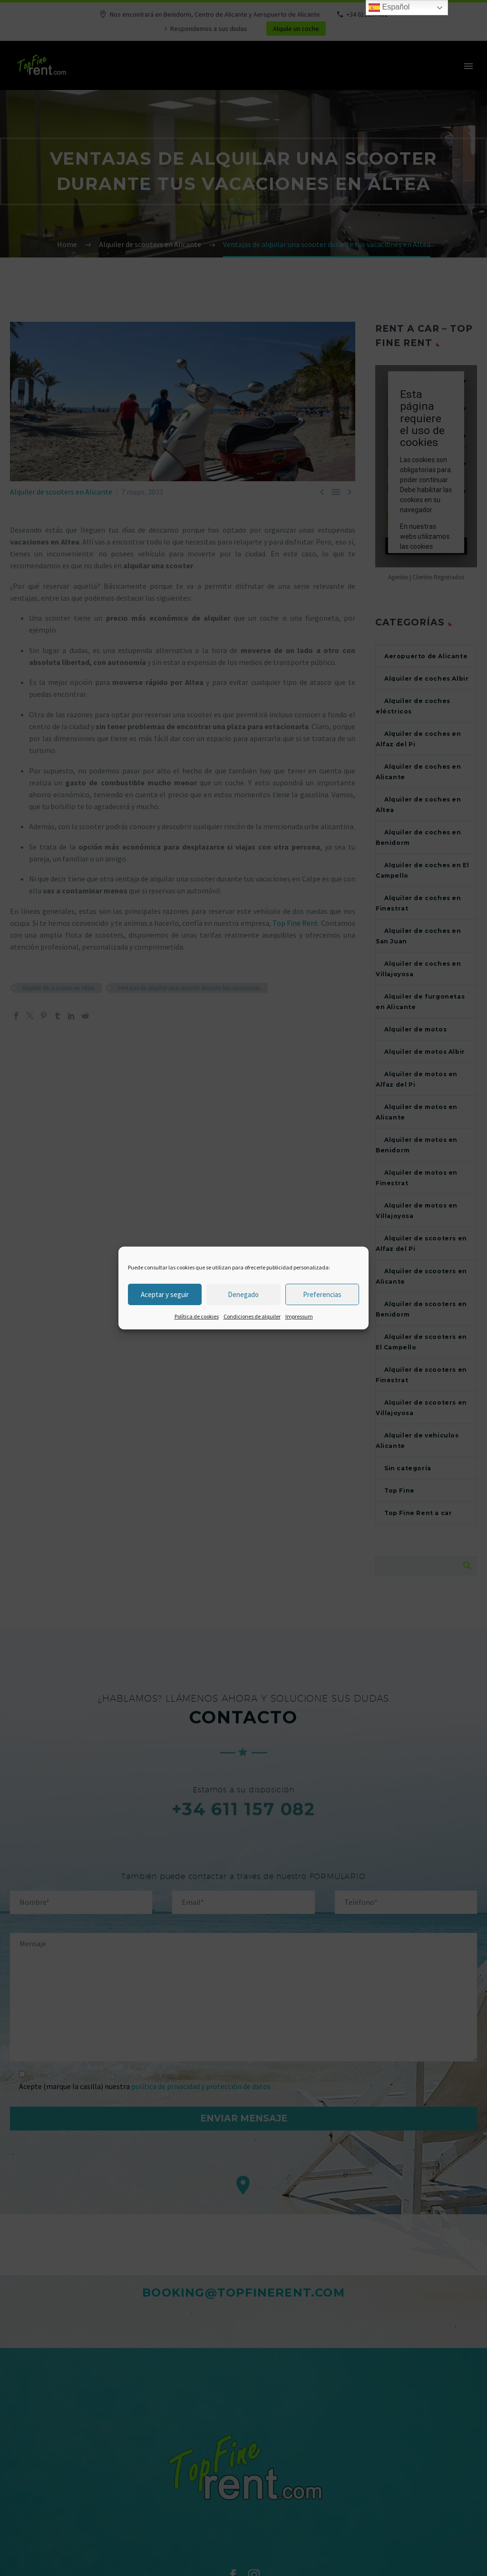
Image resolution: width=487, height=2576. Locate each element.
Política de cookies (197, 1316)
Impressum (299, 1316)
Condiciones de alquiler (252, 1316)
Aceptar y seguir (165, 1294)
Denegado (243, 1294)
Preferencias (322, 1294)
